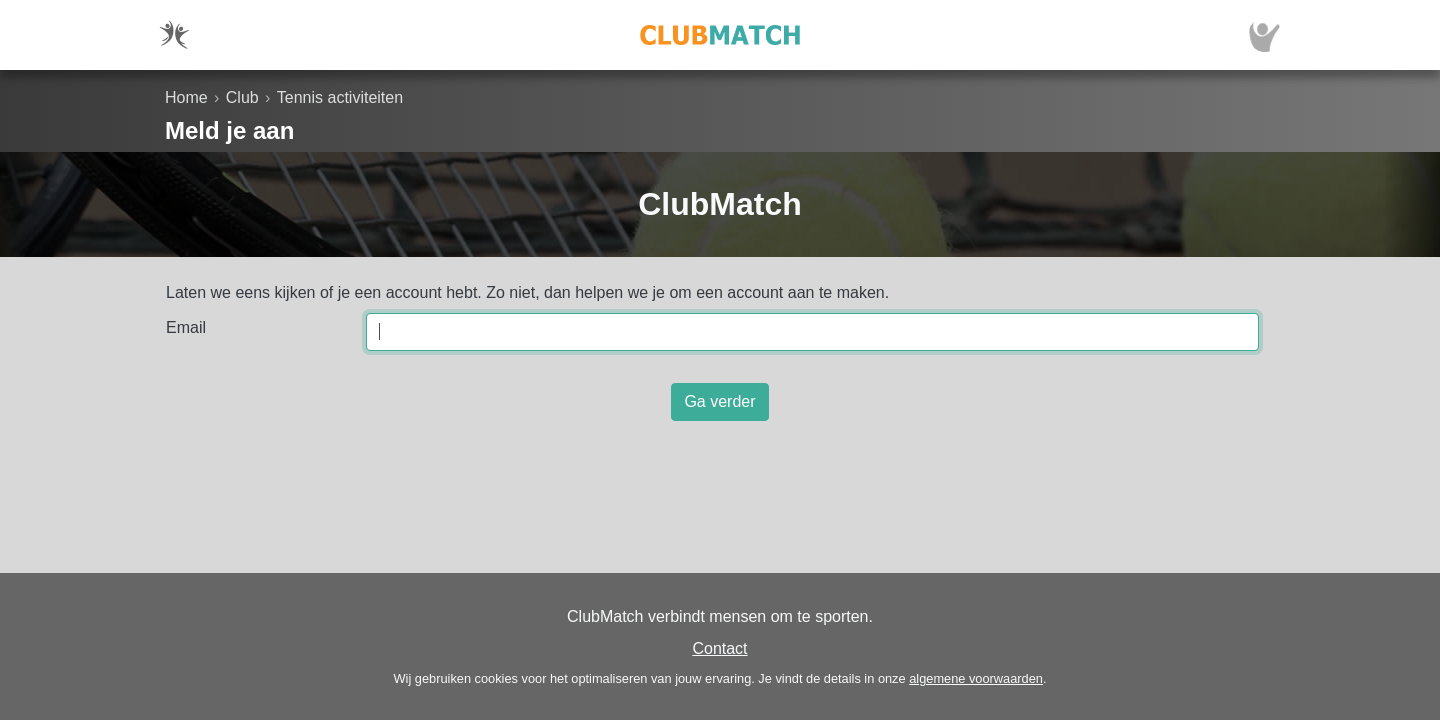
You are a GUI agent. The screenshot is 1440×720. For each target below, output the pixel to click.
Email (186, 327)
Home (186, 97)
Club (242, 97)
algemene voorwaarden (976, 678)
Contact (719, 648)
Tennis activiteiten (340, 97)
